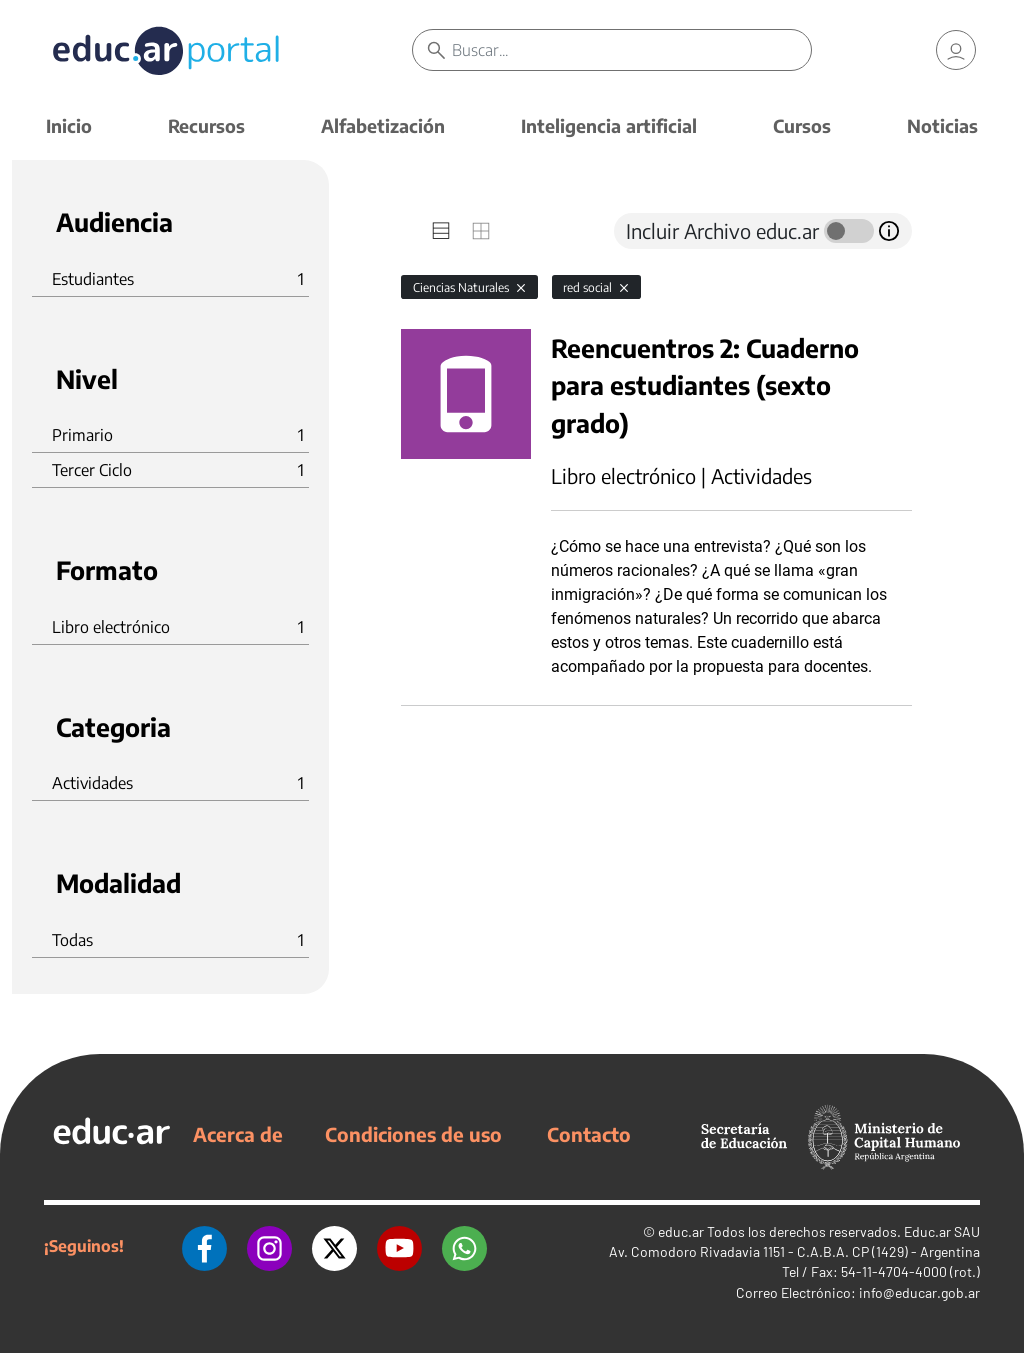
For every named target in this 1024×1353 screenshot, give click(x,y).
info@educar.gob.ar (919, 1292)
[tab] (441, 231)
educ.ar (681, 1231)
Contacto (589, 1134)
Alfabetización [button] (383, 125)
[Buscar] (631, 50)
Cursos (802, 125)
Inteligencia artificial (609, 125)
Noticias (942, 125)
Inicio (69, 125)
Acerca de (238, 1134)
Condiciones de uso (413, 1134)
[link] (956, 50)
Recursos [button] (206, 125)
